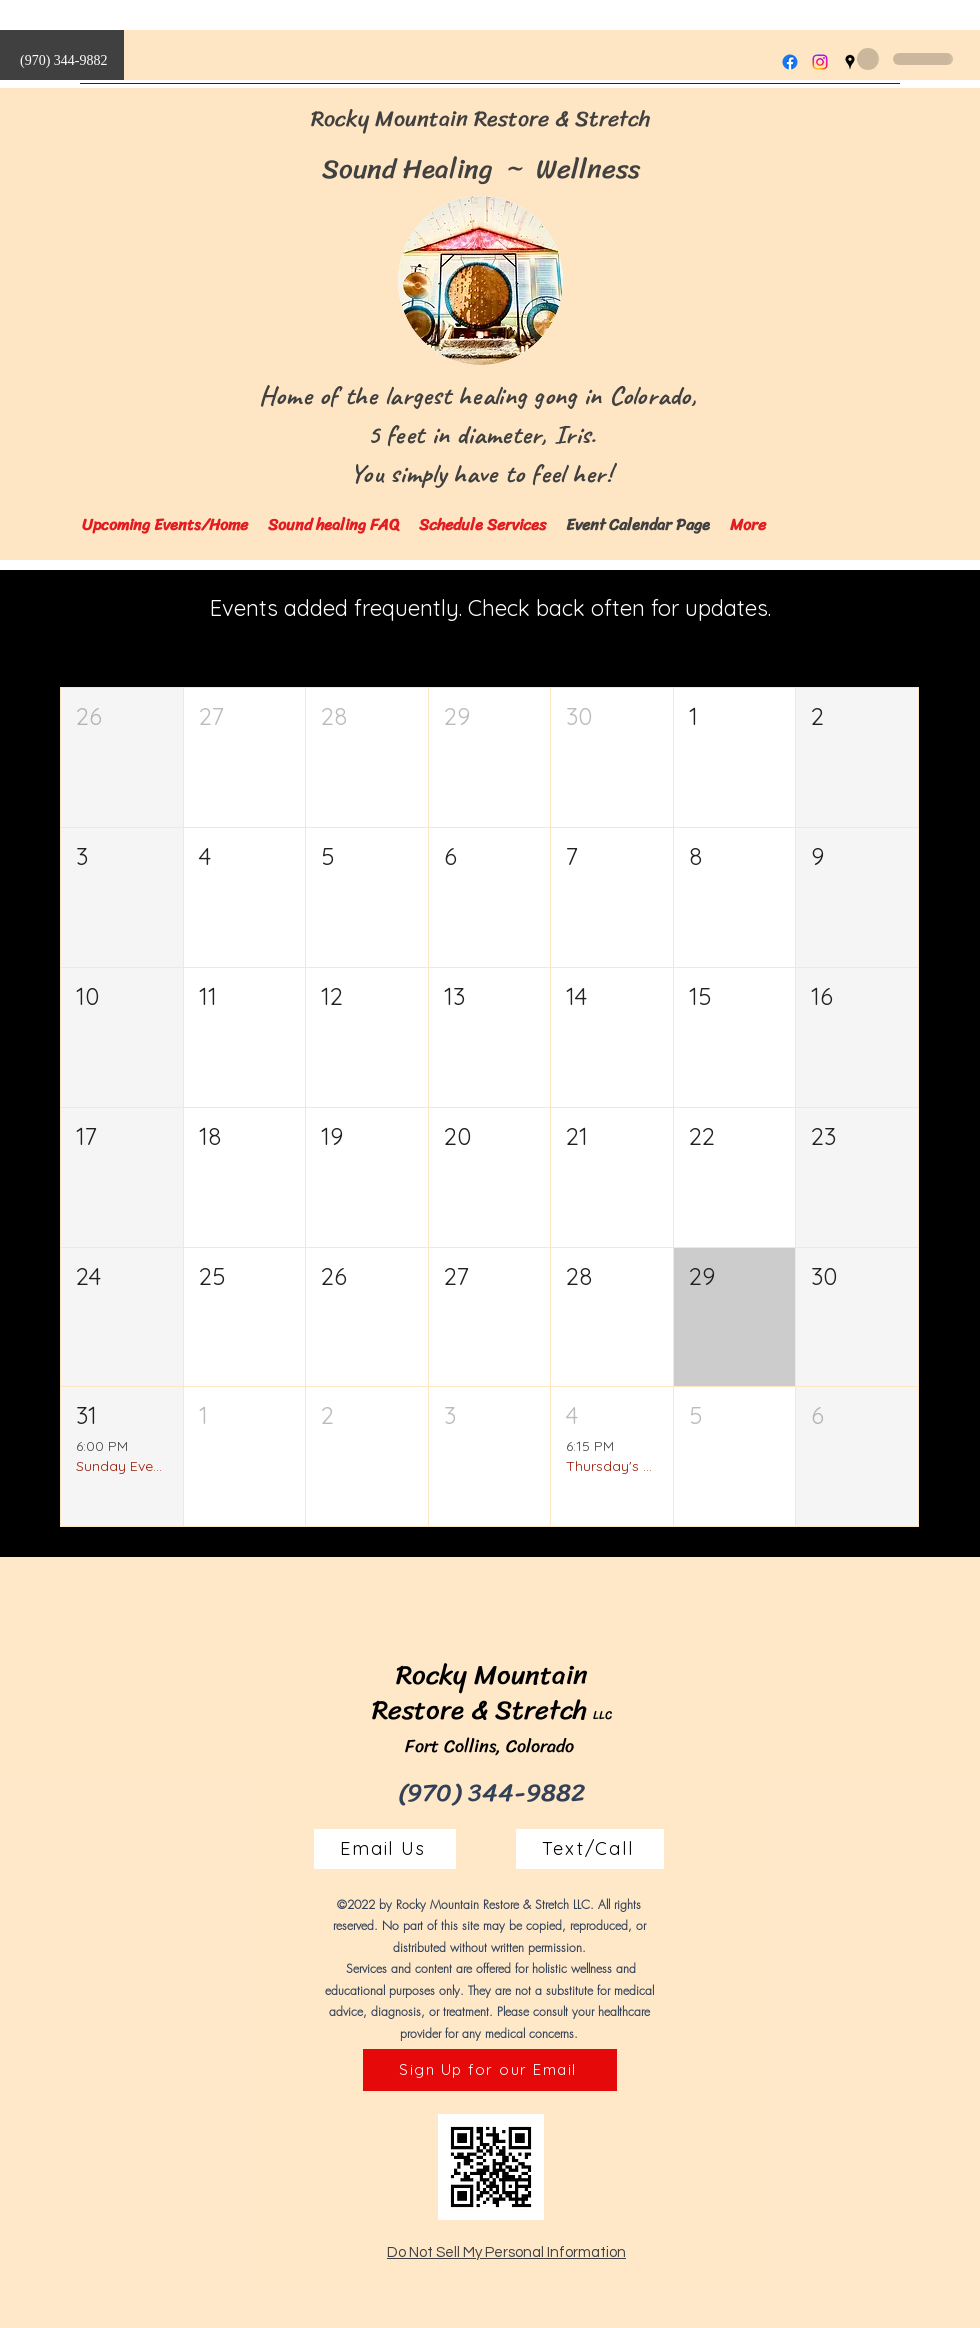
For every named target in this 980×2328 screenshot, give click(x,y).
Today (879, 616)
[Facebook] (790, 62)
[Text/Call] (590, 1849)
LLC (602, 1715)
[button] (122, 757)
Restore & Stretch (479, 1710)
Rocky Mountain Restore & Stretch (481, 118)
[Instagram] (820, 62)
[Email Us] (385, 1849)
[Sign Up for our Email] (490, 2070)
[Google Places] (850, 62)
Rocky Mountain (492, 1675)
